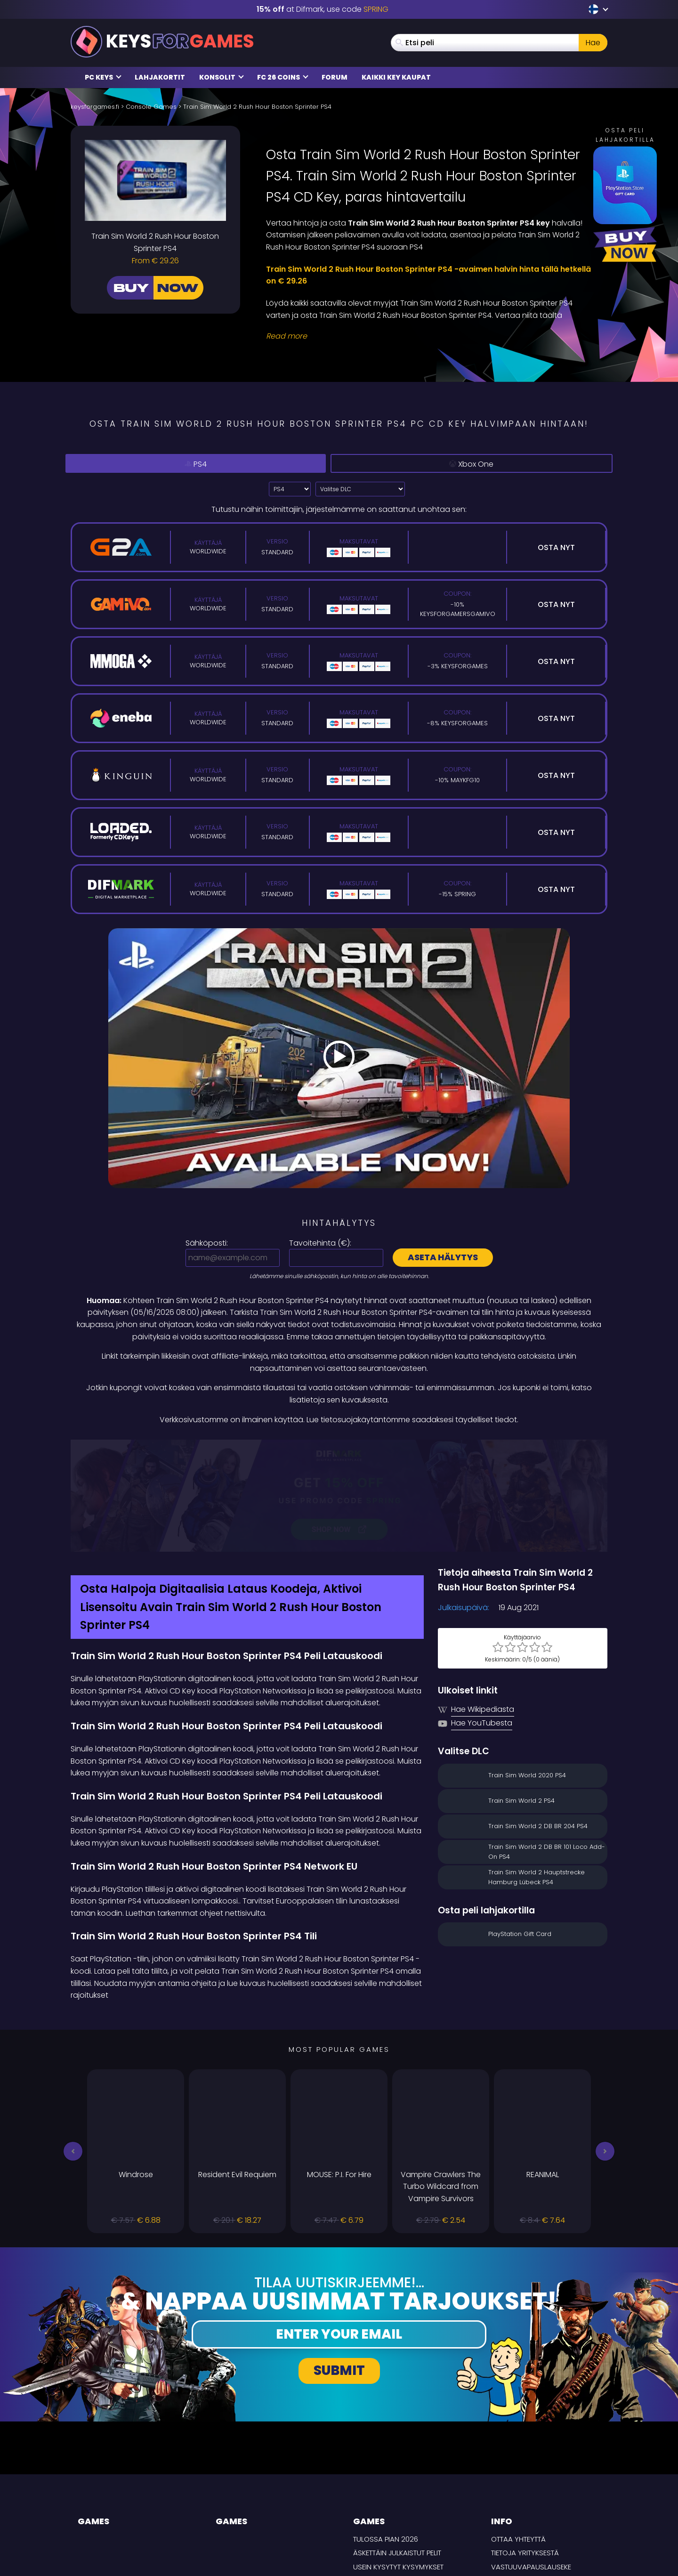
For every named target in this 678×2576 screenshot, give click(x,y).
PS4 (199, 463)
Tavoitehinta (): (320, 1243)
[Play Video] (339, 1058)
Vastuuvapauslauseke (531, 2467)
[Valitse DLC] (360, 489)
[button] (73, 2051)
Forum (334, 77)
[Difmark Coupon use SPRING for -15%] (339, 1446)
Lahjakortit (160, 77)
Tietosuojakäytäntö (528, 2481)
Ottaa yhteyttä (518, 2439)
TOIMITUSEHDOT (517, 2495)
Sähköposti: (207, 1243)
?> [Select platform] (290, 489)
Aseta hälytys (443, 1257)
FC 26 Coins (282, 77)
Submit (339, 2271)
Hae (593, 42)
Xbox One (475, 464)
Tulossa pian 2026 (385, 2439)
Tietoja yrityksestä (525, 2453)
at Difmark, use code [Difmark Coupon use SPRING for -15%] (322, 9)
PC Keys (103, 77)
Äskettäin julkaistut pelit (397, 2453)
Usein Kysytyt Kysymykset (398, 2467)
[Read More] (431, 336)
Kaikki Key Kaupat (396, 77)
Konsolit (221, 77)
